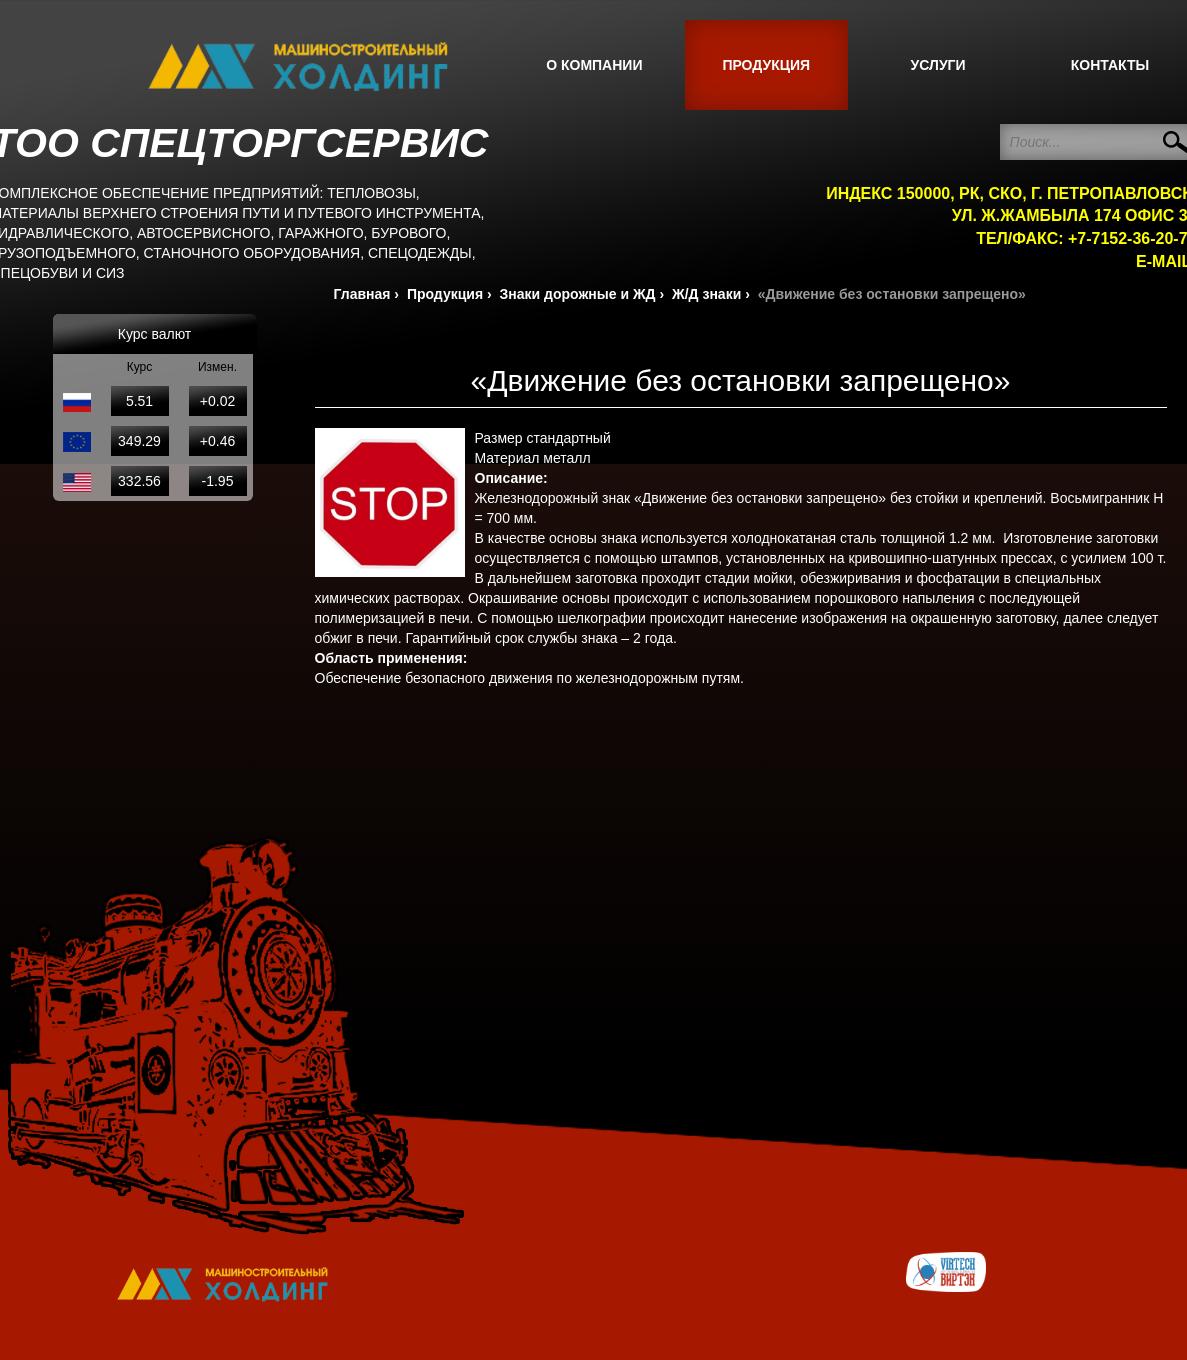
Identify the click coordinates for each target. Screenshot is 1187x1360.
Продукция (766, 65)
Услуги (938, 65)
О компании (594, 65)
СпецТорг (298, 67)
